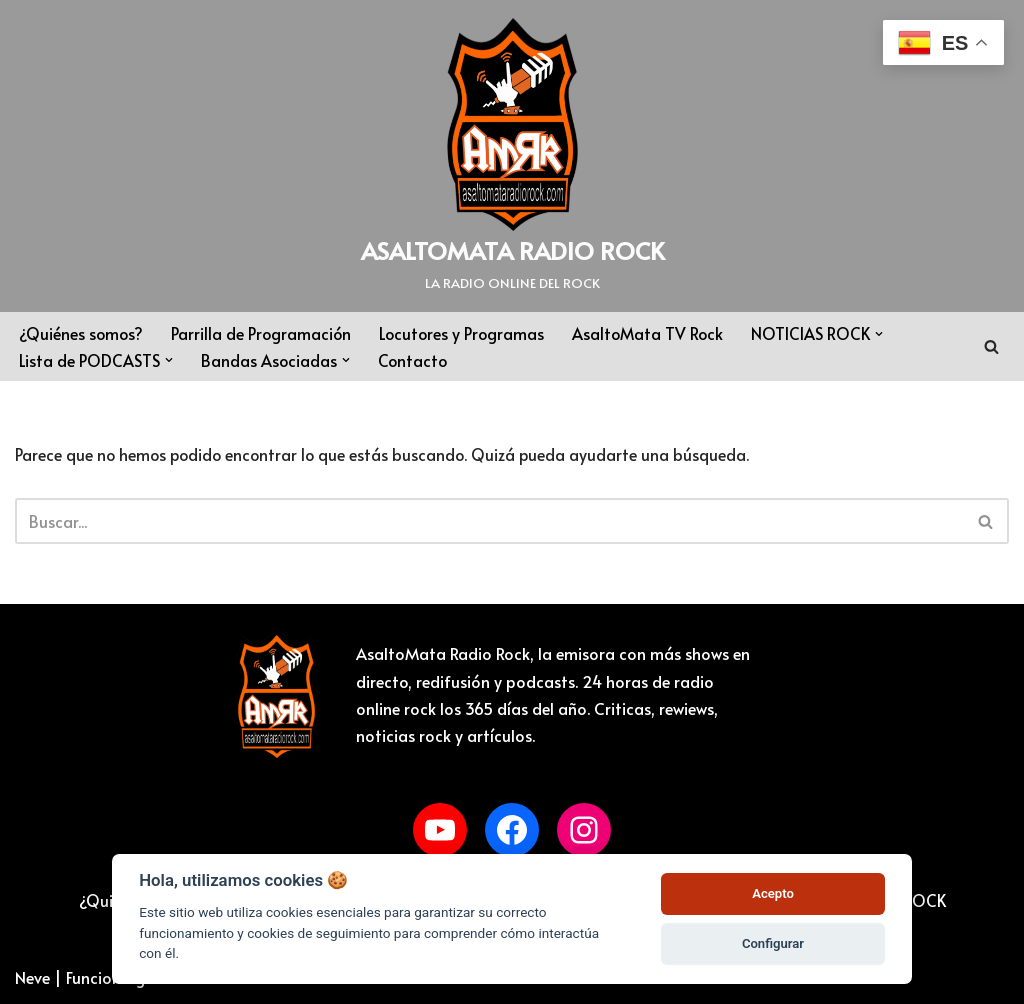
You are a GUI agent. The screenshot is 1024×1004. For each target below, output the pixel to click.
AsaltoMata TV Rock (655, 333)
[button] (888, 334)
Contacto (414, 360)
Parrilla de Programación (264, 333)
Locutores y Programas (467, 333)
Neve (32, 978)
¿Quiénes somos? (82, 333)
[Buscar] (991, 346)
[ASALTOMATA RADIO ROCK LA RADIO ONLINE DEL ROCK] (512, 156)
